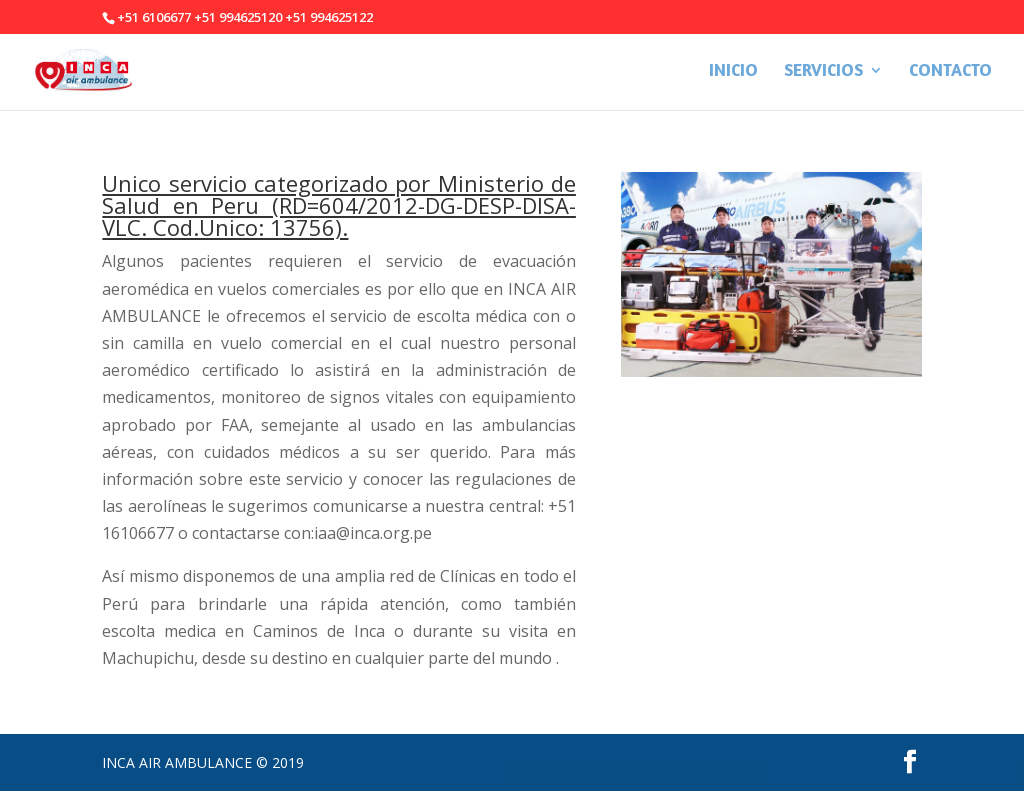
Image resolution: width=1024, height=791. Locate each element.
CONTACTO (950, 71)
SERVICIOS (823, 71)
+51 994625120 (238, 17)
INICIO (733, 71)
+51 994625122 (329, 17)
